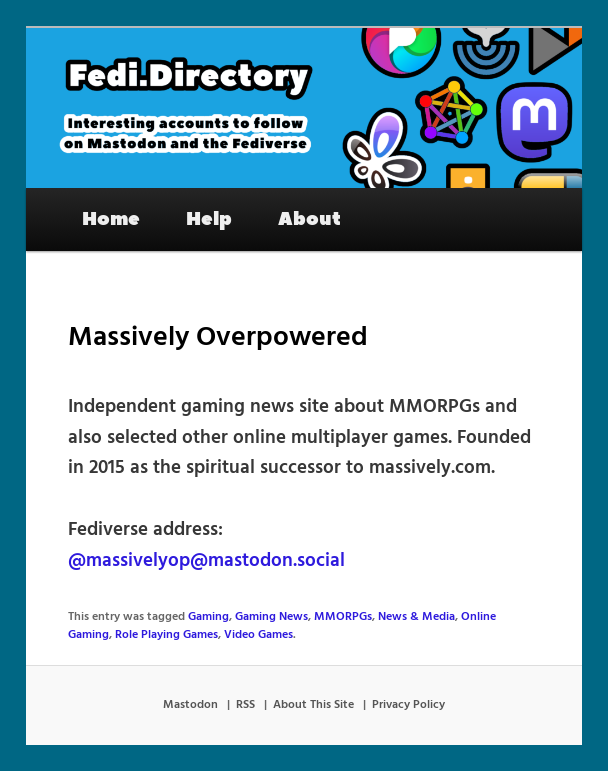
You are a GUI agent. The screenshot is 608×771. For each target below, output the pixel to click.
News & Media (416, 617)
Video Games (258, 635)
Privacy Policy (408, 705)
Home (111, 219)
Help (209, 219)
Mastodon (190, 705)
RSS (245, 705)
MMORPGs (343, 617)
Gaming (208, 617)
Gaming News (271, 617)
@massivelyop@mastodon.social (206, 561)
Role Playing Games (166, 635)
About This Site (313, 705)
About (309, 219)
